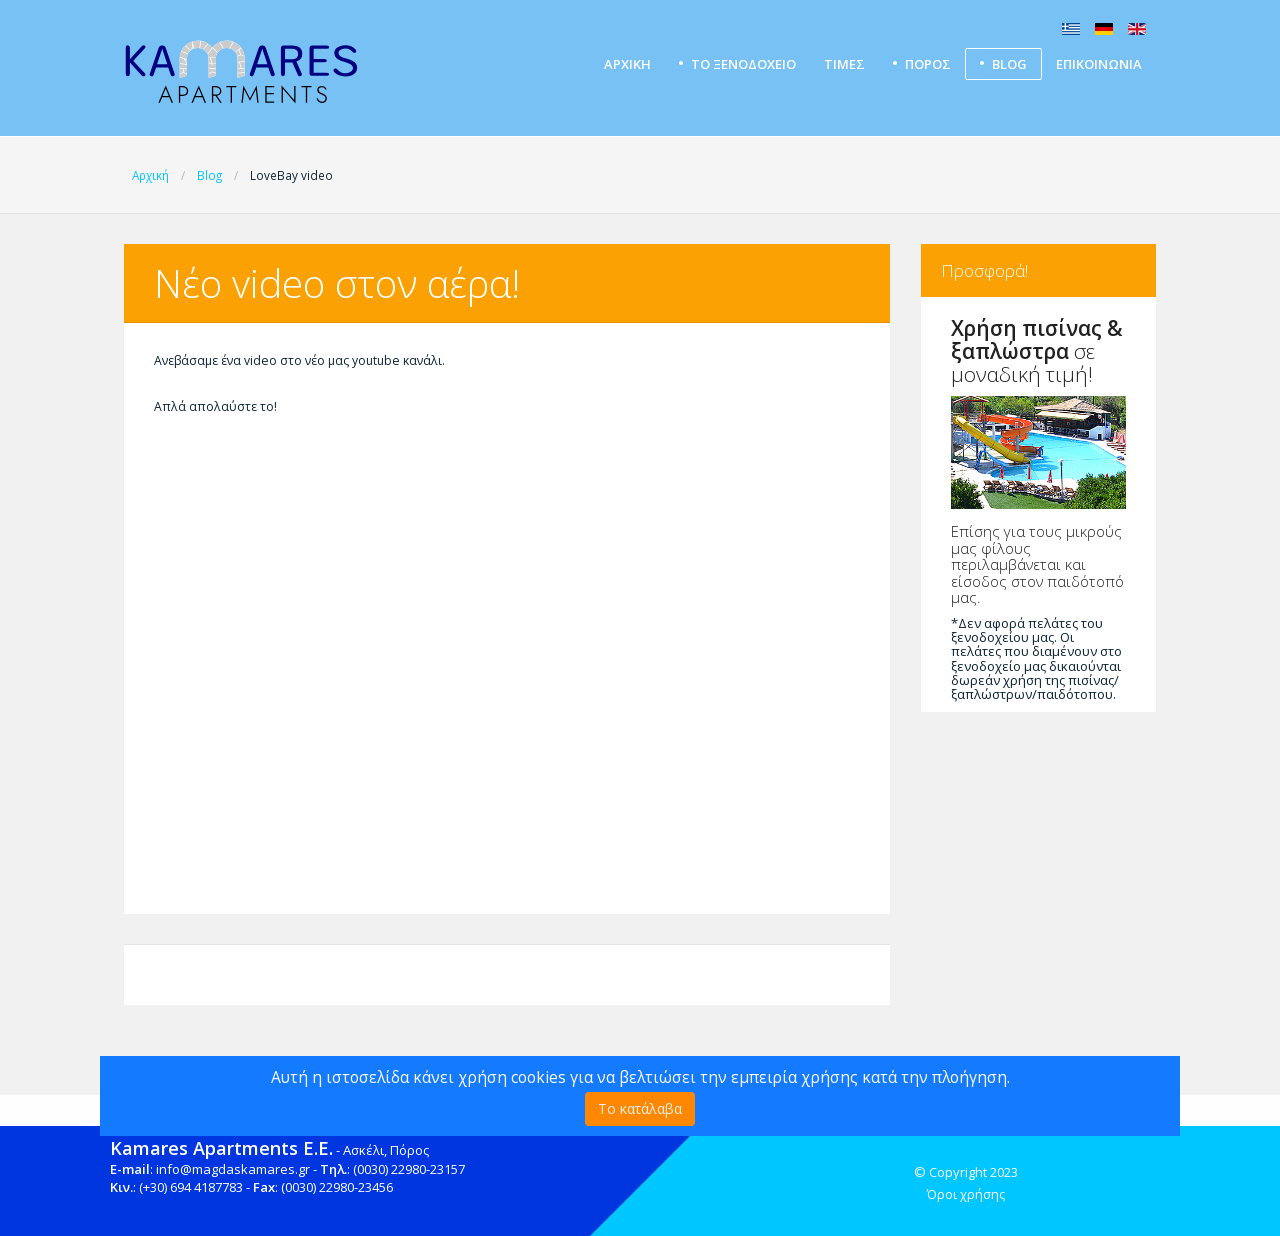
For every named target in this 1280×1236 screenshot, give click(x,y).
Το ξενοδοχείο (743, 64)
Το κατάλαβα (640, 1108)
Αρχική (627, 64)
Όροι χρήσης (966, 1194)
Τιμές (844, 64)
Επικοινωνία (1099, 64)
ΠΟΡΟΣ (928, 64)
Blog (1009, 64)
